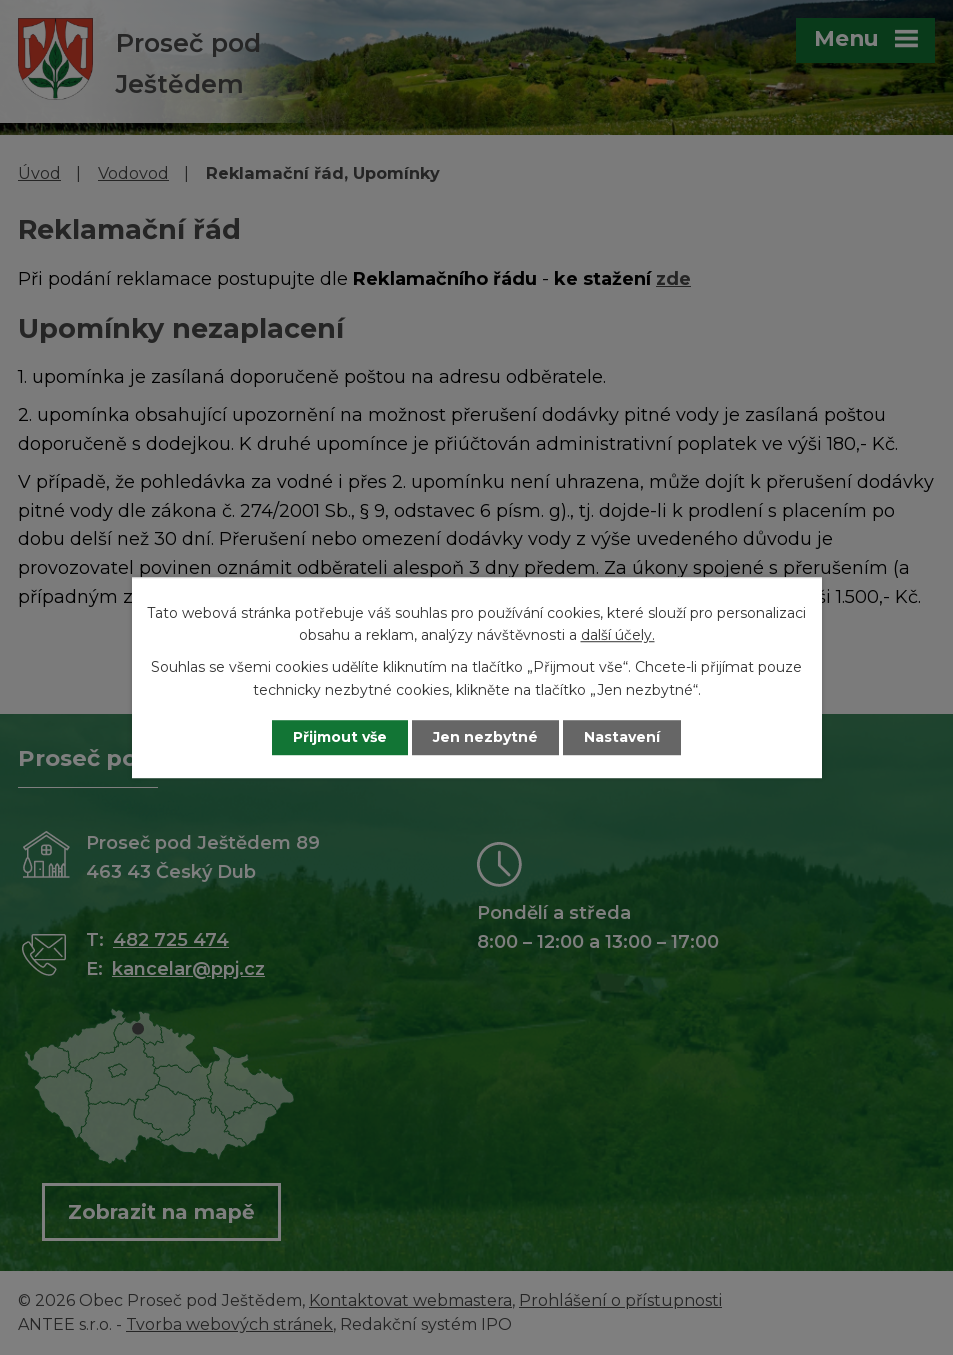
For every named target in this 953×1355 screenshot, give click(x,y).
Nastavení (622, 737)
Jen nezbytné (485, 737)
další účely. (618, 635)
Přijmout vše (340, 737)
